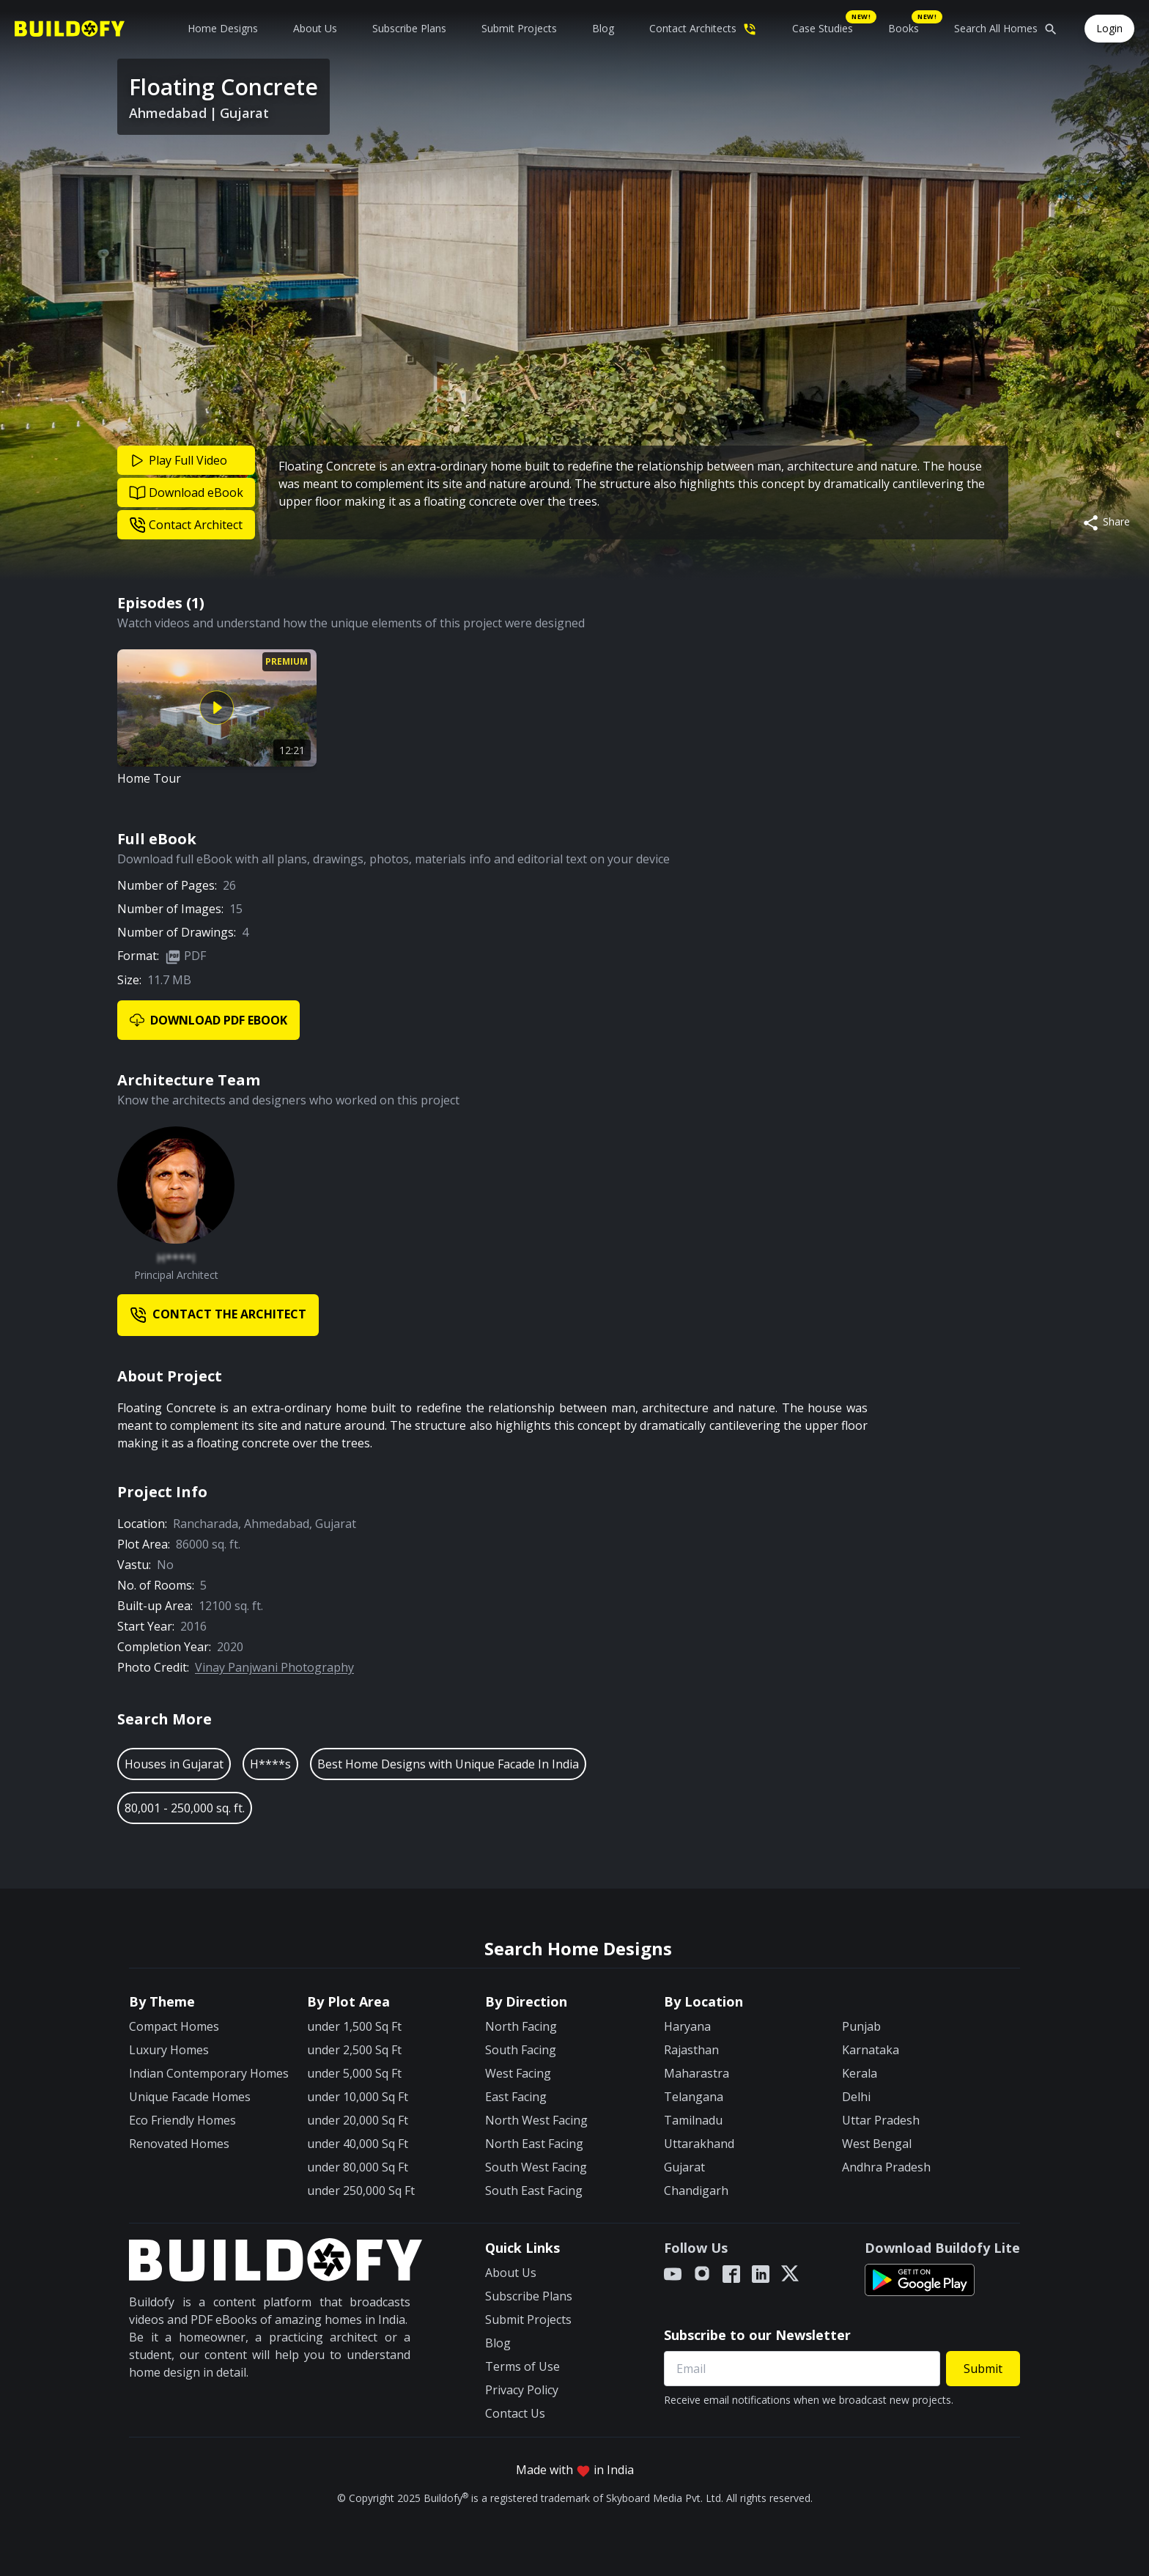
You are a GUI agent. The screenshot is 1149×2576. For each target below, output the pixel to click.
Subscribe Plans (409, 28)
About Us (315, 28)
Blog (603, 28)
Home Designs (223, 28)
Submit (983, 2369)
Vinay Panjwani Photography (274, 1667)
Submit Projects (519, 28)
